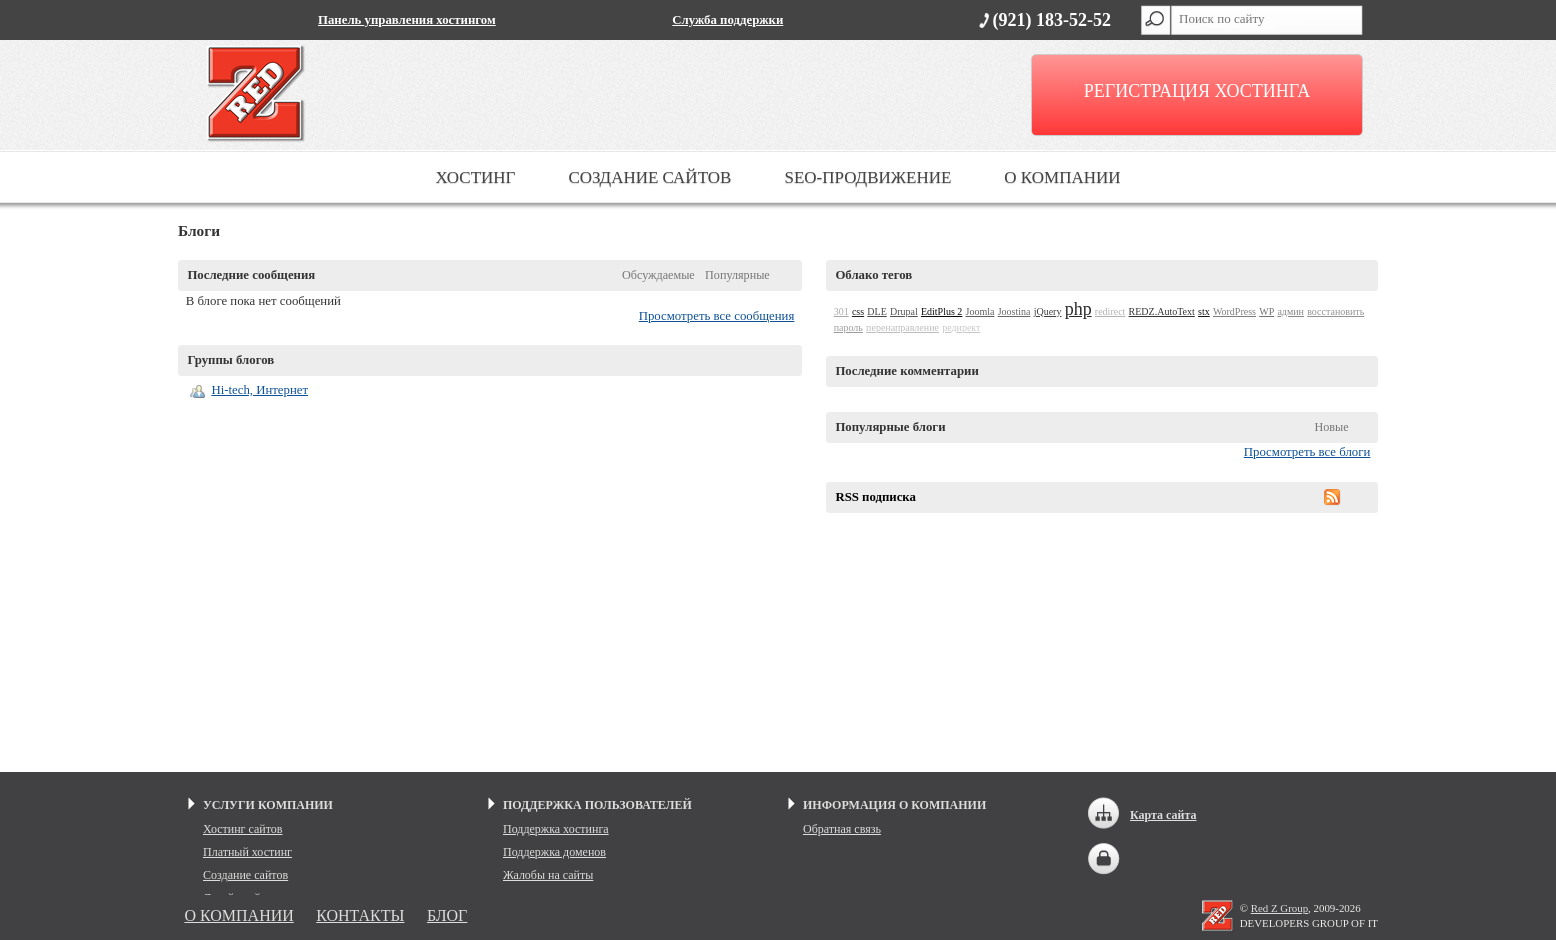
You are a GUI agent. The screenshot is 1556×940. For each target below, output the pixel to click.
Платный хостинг (247, 852)
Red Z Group (1279, 908)
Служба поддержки (727, 20)
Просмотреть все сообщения (717, 316)
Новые (1331, 427)
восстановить (1335, 311)
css (858, 311)
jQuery (1048, 311)
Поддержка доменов (554, 852)
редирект (961, 327)
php (1078, 309)
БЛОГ (447, 915)
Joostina (1014, 311)
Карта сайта (1163, 815)
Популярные (737, 275)
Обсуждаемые (658, 275)
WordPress (1234, 311)
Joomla (980, 311)
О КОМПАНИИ (1062, 177)
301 (841, 311)
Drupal (904, 311)
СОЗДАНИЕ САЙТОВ (649, 177)
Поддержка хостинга (556, 829)
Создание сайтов (245, 875)
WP (1266, 311)
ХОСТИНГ (475, 177)
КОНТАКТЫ (360, 915)
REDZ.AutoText (1162, 311)
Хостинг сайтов (243, 829)
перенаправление (902, 327)
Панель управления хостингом (407, 20)
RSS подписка (875, 497)
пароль (848, 327)
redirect (1110, 311)
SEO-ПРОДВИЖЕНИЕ (867, 177)
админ (1290, 311)
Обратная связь (842, 829)
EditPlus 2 (941, 311)
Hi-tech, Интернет (259, 390)
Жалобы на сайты (548, 875)
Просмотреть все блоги (1307, 452)
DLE (876, 311)
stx (1204, 311)
